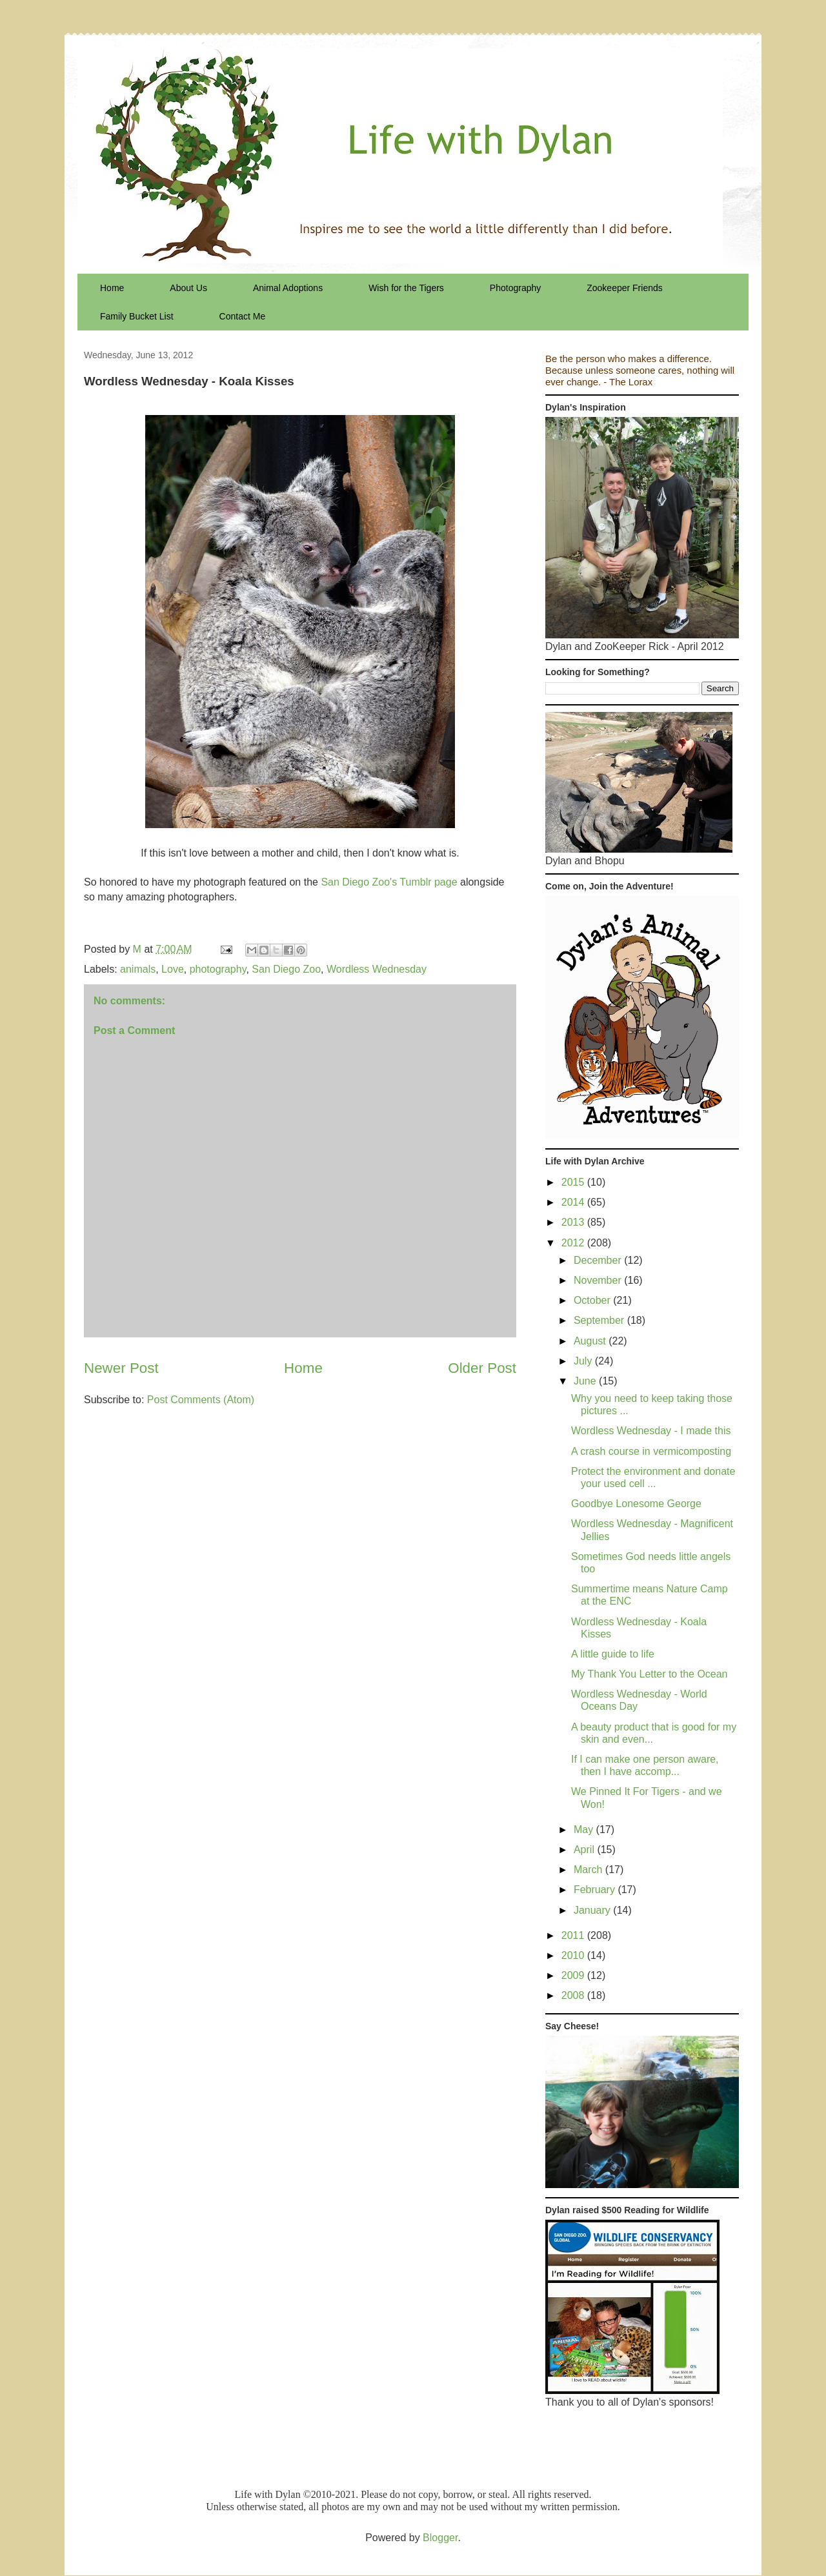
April (585, 1849)
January (593, 1910)
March (589, 1869)
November (599, 1280)
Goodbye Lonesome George (636, 1503)
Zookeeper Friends (625, 288)
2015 (574, 1182)
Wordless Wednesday (377, 969)
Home (112, 288)
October (593, 1300)
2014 (574, 1202)
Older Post (482, 1368)
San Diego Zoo (286, 969)
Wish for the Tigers (406, 288)
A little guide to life (612, 1653)
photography (218, 969)
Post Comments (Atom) (200, 1399)
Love (172, 969)
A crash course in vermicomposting (651, 1451)
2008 (574, 1995)
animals (138, 969)
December (599, 1260)
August (591, 1340)
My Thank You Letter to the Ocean (649, 1673)
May (585, 1829)
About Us (188, 288)
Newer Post (121, 1368)
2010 (574, 1955)
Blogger (440, 2537)
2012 (574, 1242)
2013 (574, 1222)
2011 (574, 1935)
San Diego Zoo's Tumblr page (389, 882)
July (584, 1360)
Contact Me (242, 316)
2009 (574, 1975)
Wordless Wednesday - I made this (651, 1430)
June (586, 1380)
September (600, 1320)
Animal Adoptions (288, 288)
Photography (515, 288)
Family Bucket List (137, 316)
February (596, 1889)
